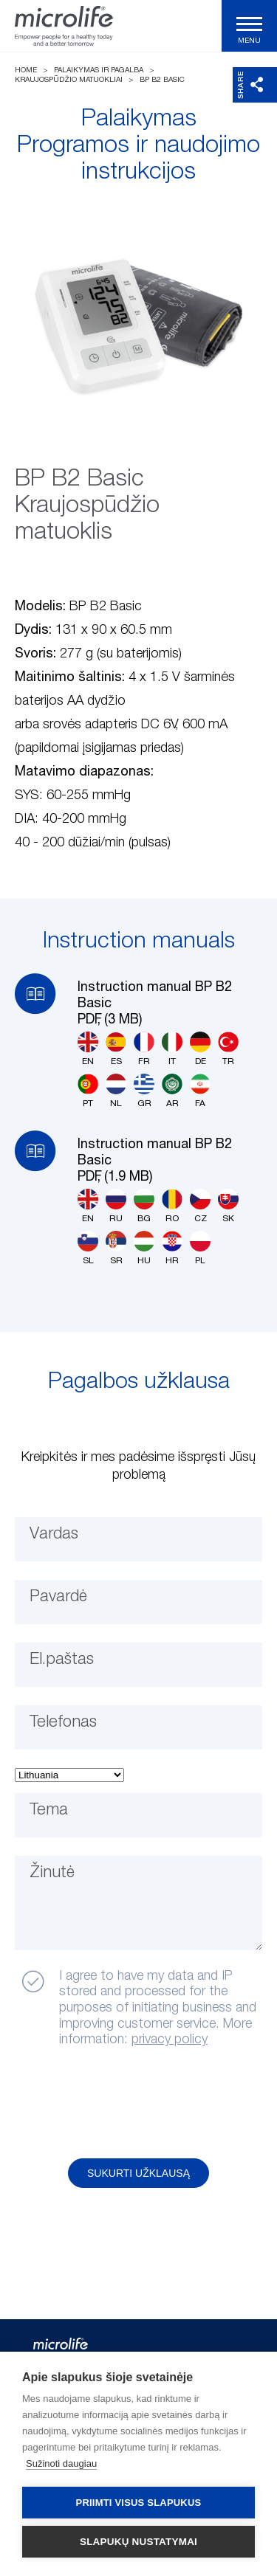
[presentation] (128, 2103)
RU (116, 1206)
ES (116, 1049)
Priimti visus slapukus (139, 2502)
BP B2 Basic (162, 79)
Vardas (54, 1534)
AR (172, 1091)
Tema (49, 1810)
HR (172, 1248)
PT (88, 1091)
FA (200, 1091)
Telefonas (63, 1722)
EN (88, 1049)
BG (144, 1206)
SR (116, 1248)
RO (172, 1206)
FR (144, 1049)
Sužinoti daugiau (61, 2463)
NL (116, 1091)
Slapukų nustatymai (138, 2541)
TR (228, 1049)
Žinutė (52, 1873)
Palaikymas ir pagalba (98, 70)
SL (88, 1248)
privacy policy (169, 2039)
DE (200, 1049)
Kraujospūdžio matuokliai (69, 79)
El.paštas (62, 1659)
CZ (200, 1206)
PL (200, 1248)
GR (144, 1091)
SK (228, 1206)
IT (172, 1049)
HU (144, 1248)
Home (26, 70)
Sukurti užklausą (138, 2173)
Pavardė (58, 1597)
